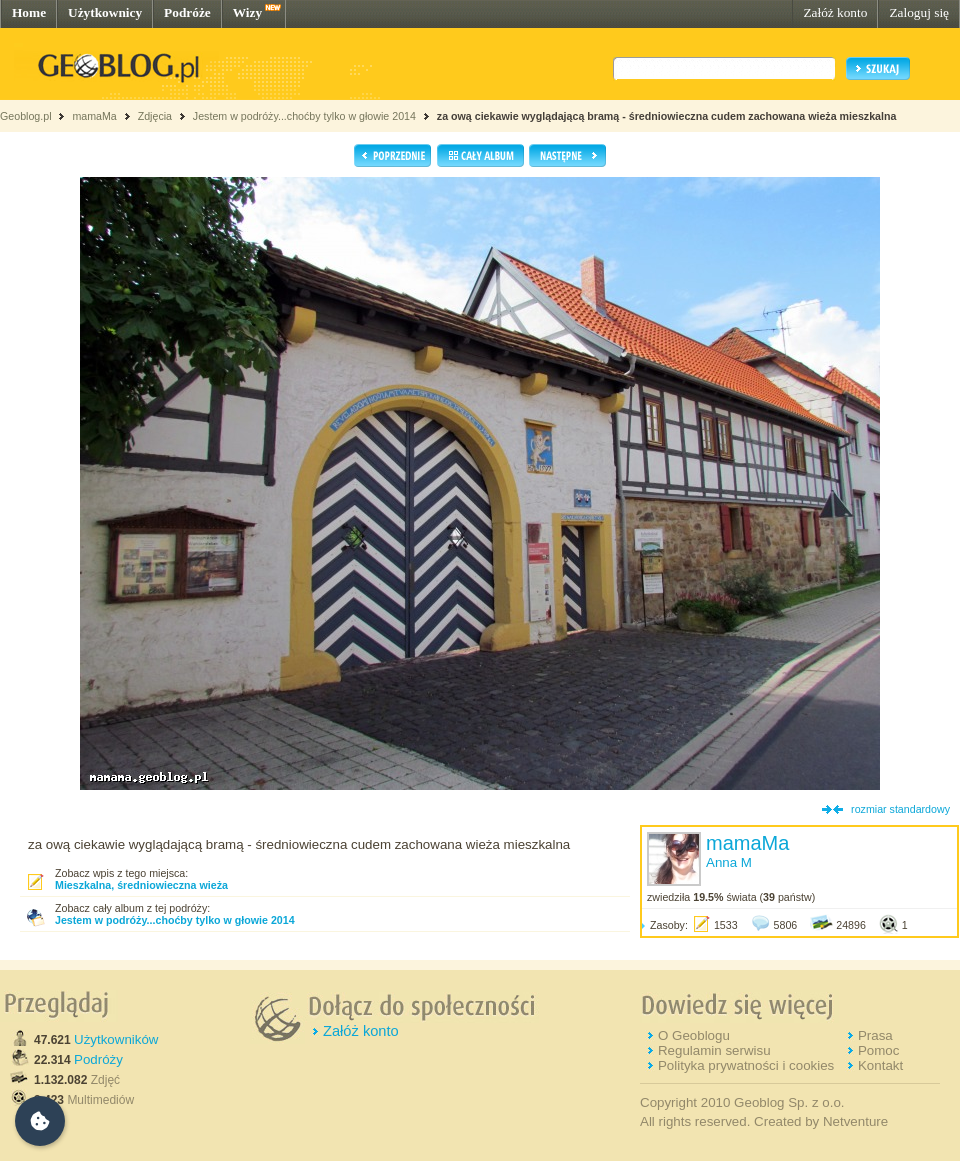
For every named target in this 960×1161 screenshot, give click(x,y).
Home (29, 12)
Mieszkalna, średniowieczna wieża (141, 885)
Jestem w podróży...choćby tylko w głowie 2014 (304, 116)
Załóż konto (835, 12)
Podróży (98, 1059)
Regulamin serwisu (714, 1050)
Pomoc (878, 1050)
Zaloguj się (919, 12)
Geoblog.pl (26, 116)
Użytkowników (116, 1039)
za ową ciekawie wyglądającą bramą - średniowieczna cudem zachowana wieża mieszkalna (667, 116)
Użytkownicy (105, 12)
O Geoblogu (694, 1035)
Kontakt (880, 1065)
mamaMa (94, 116)
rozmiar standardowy (900, 809)
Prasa (875, 1035)
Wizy (247, 12)
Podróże (187, 12)
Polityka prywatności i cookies (746, 1065)
